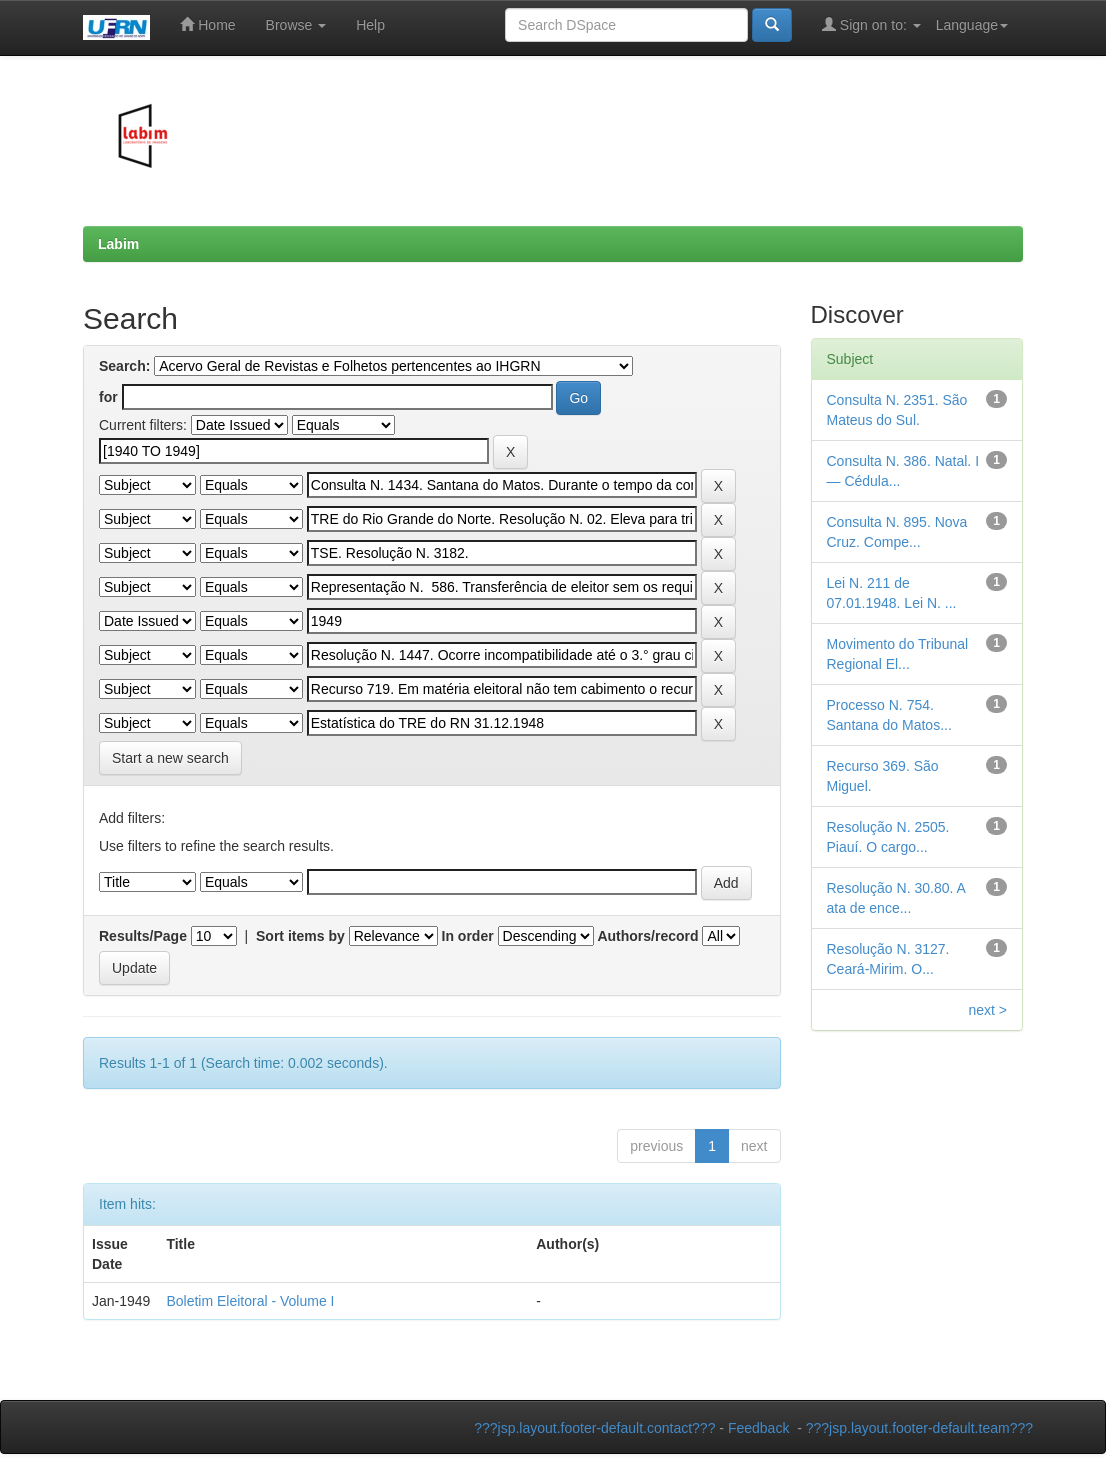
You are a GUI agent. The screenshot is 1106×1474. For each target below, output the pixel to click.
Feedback (758, 1428)
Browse (296, 25)
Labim (118, 244)
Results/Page (143, 936)
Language (972, 25)
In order (468, 936)
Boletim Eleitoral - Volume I (250, 1301)
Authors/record (647, 936)
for (108, 397)
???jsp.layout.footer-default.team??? (919, 1428)
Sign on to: (871, 24)
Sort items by (300, 936)
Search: (124, 366)
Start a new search (170, 758)
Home (207, 24)
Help (370, 25)
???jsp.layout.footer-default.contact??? (594, 1428)
